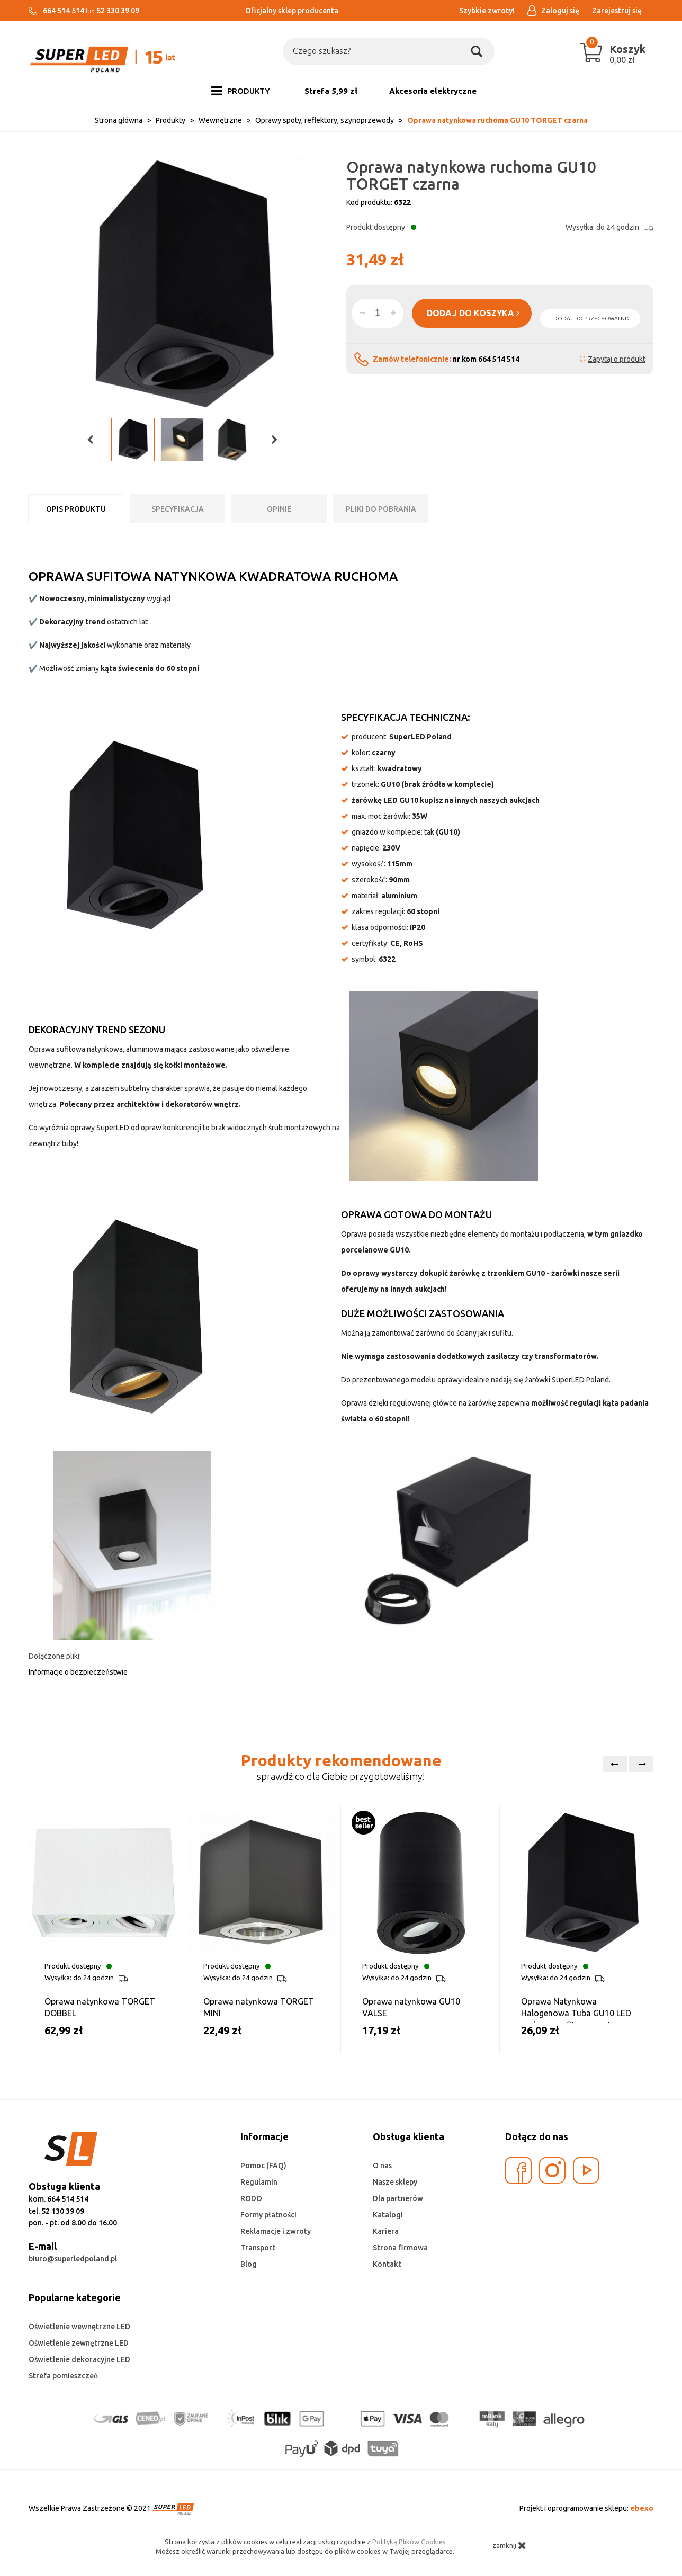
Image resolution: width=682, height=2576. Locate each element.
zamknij (509, 2545)
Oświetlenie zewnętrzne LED (79, 2343)
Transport (257, 2247)
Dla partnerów (398, 2198)
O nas (382, 2165)
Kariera (386, 2231)
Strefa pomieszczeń (63, 2376)
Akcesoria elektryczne (433, 90)
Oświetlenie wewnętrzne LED (79, 2326)
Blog (248, 2264)
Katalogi (388, 2215)
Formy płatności (268, 2215)
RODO (251, 2198)
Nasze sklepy (395, 2182)
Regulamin (258, 2182)
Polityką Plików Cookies (409, 2541)
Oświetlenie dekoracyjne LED (79, 2359)
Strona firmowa (400, 2247)
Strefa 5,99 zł (330, 90)
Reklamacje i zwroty (275, 2231)
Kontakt (387, 2264)
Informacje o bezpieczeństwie (78, 1672)
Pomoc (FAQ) (263, 2165)
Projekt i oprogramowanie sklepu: (586, 2508)
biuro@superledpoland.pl (73, 2259)
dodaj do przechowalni (591, 318)
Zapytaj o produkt (616, 359)
